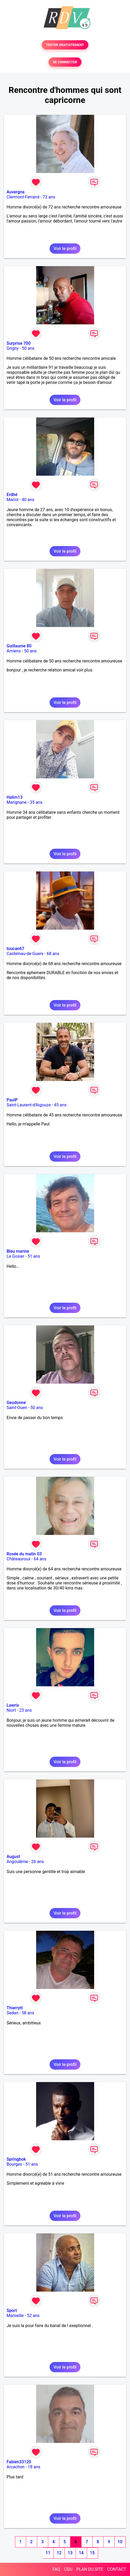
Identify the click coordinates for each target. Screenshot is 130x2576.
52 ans (33, 2315)
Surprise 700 (19, 343)
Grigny (13, 348)
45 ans (60, 1104)
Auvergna (16, 191)
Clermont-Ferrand (23, 196)
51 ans (34, 1256)
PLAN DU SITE (89, 2569)
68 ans (53, 953)
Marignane (17, 802)
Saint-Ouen (17, 1407)
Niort (11, 1710)
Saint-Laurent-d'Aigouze (29, 1104)
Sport (12, 2310)
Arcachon (16, 2466)
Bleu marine (18, 1251)
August (13, 1856)
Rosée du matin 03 (24, 1553)
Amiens (14, 650)
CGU (68, 2569)
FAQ (56, 2569)
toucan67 (15, 948)
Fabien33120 (19, 2461)
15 (92, 2552)
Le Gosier (15, 1256)
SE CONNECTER (65, 62)
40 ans (28, 499)
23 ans (25, 1710)
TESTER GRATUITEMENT (65, 45)
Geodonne (16, 1402)
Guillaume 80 (19, 645)
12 (59, 2552)
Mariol (12, 499)
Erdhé (12, 494)
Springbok (16, 2159)
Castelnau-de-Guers (25, 953)
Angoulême (17, 1861)
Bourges (14, 2164)
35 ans (36, 802)
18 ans (34, 2466)
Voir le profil (65, 248)
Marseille (15, 2315)
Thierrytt (15, 2007)
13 (70, 2552)
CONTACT (116, 2569)
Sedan (12, 2012)
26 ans (37, 1861)
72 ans (48, 196)
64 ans (40, 1558)
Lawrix (13, 1705)
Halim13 (14, 797)
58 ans (28, 2012)
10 (120, 2541)
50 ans (28, 348)
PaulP (12, 1099)
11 (48, 2552)
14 (81, 2552)
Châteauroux (18, 1558)
